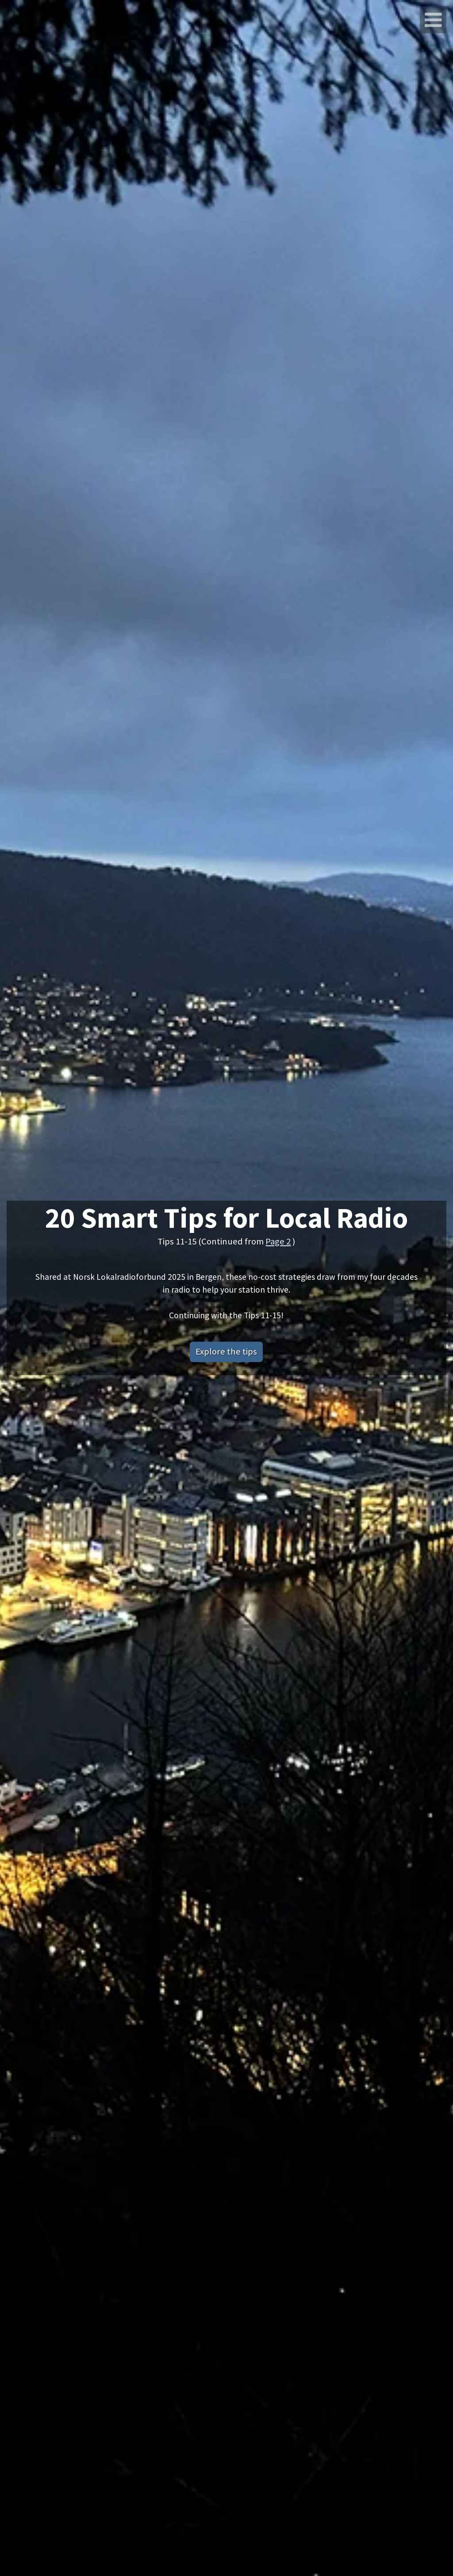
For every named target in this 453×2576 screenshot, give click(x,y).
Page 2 (278, 1241)
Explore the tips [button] (226, 1351)
